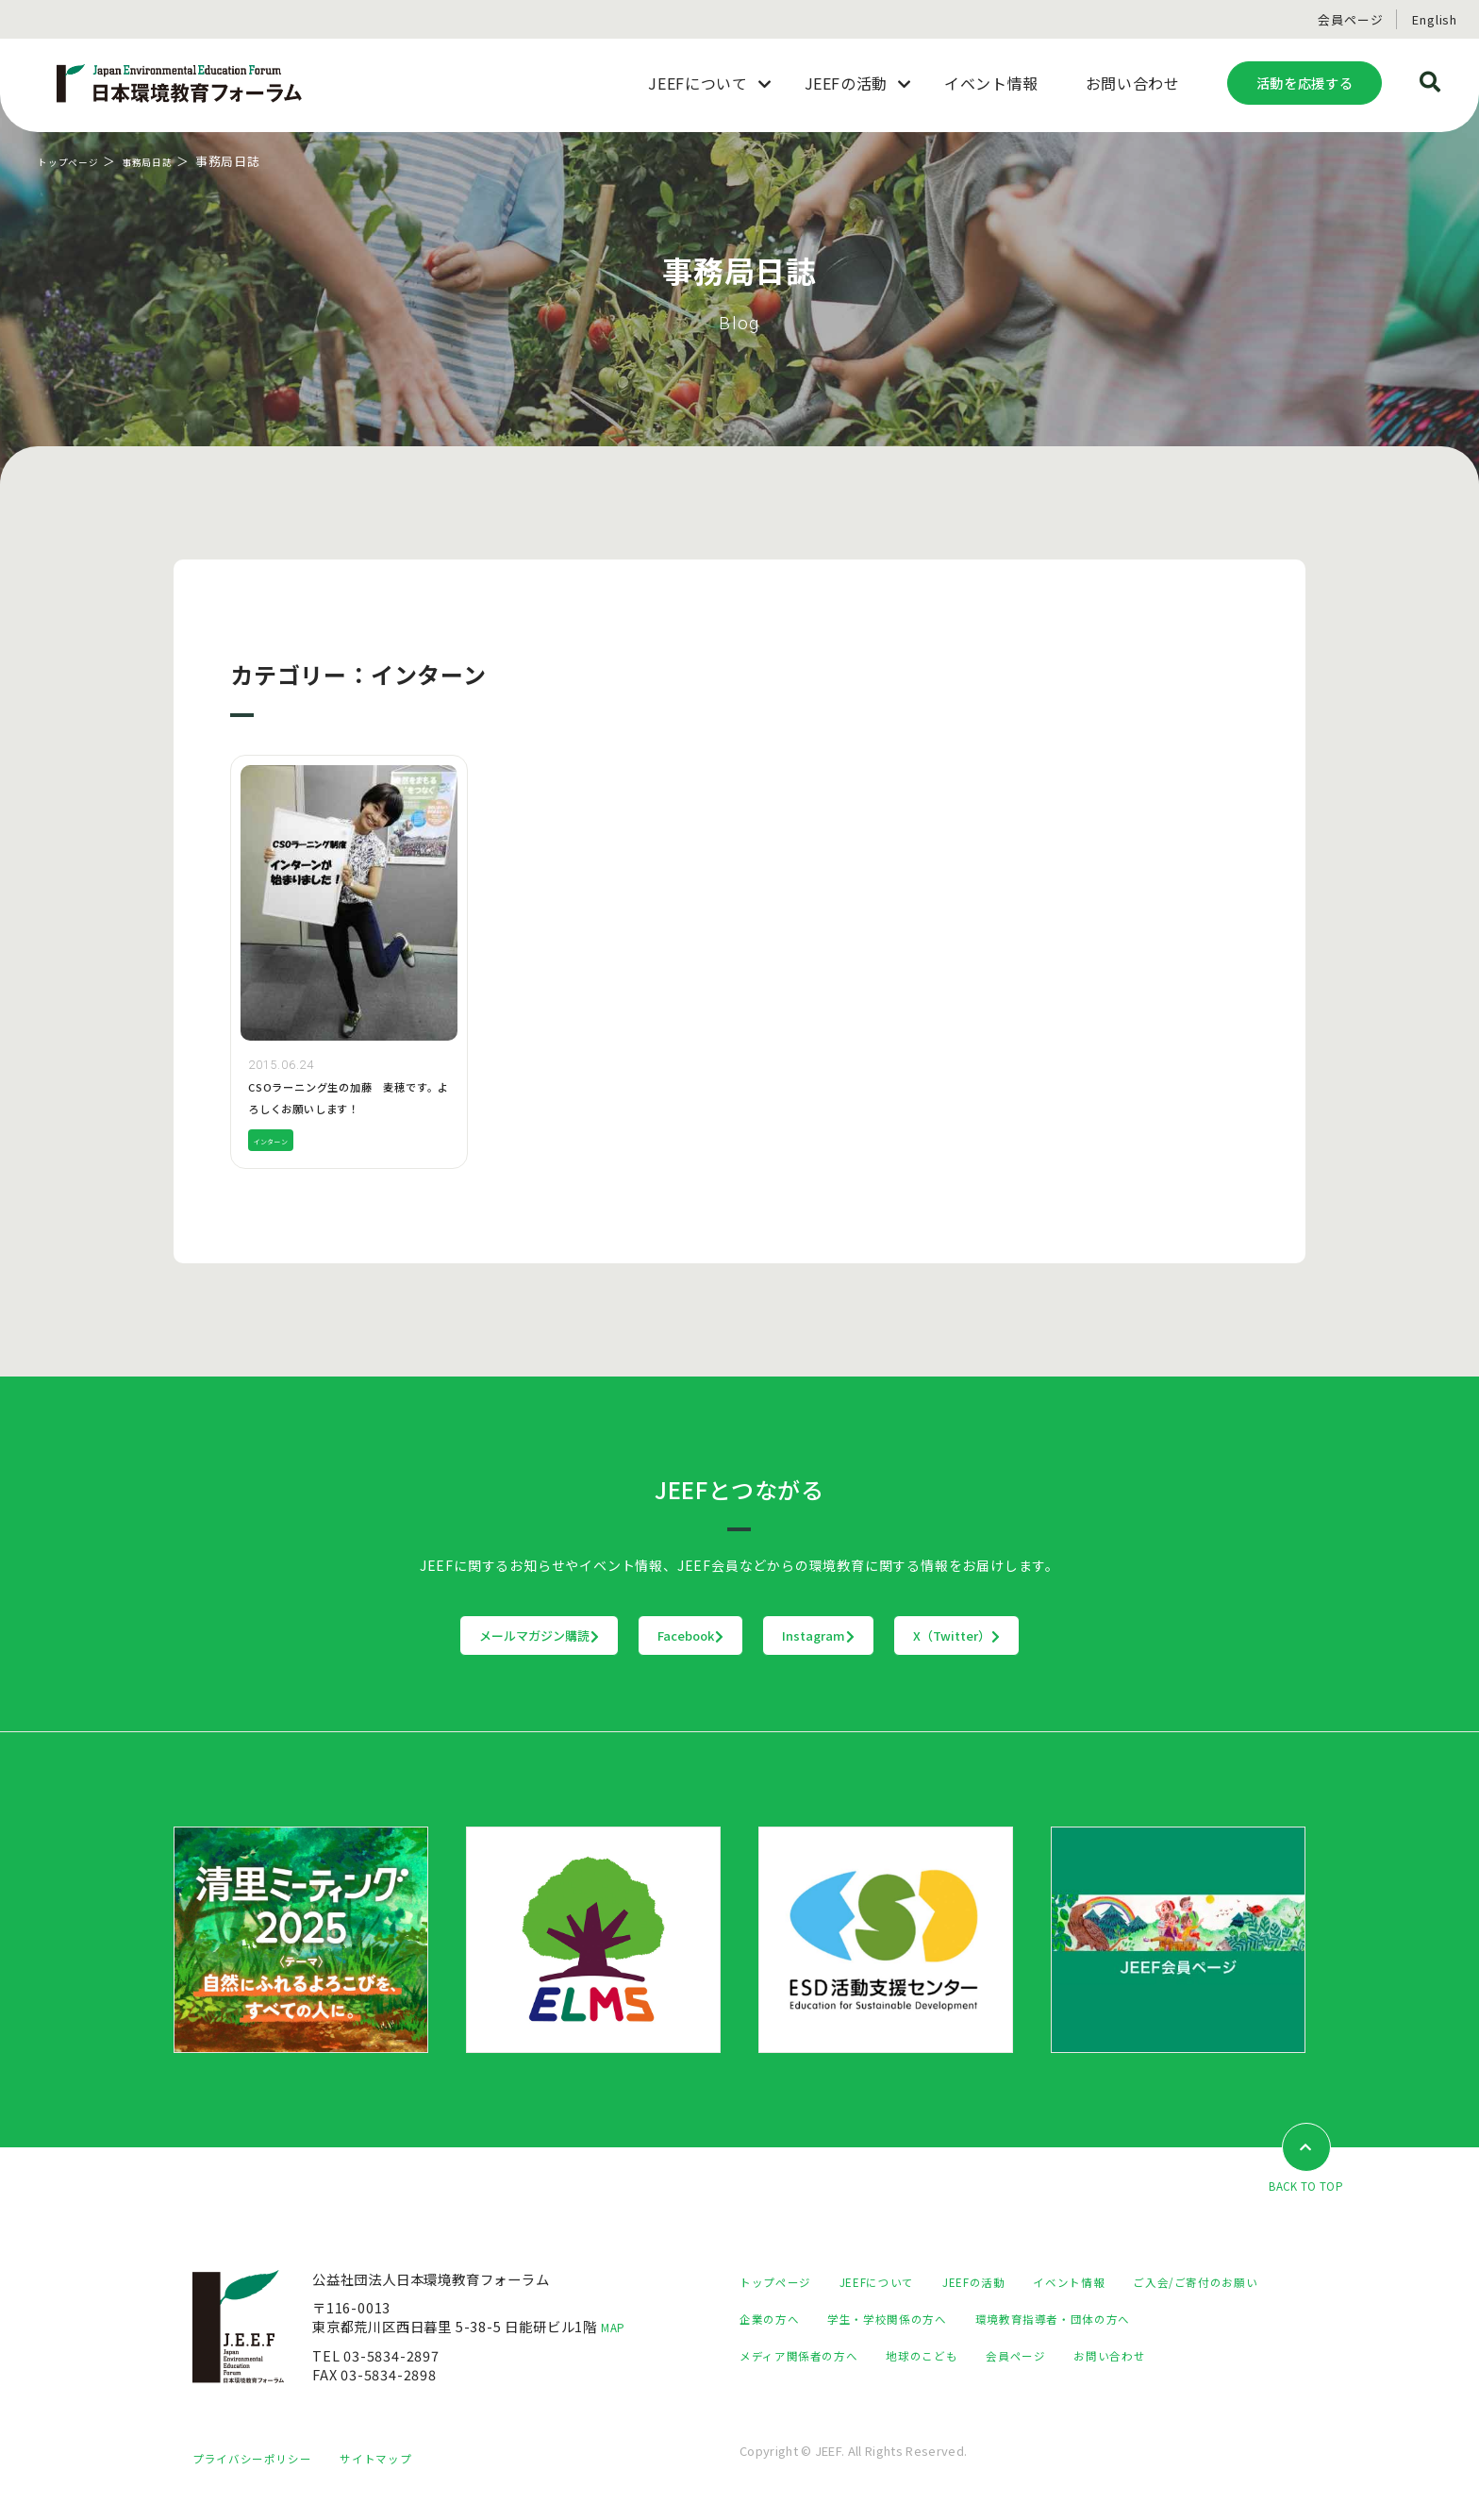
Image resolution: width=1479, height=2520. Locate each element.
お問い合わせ (878, 2393)
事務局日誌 (171, 161)
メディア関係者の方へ (1015, 2356)
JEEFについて (895, 2283)
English (1434, 19)
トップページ (77, 161)
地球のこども (1154, 2356)
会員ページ (1350, 19)
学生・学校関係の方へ (1078, 2319)
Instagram (858, 1636)
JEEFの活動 (1005, 2283)
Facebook (653, 1636)
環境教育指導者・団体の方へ (829, 2356)
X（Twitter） (1074, 1636)
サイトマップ (399, 2478)
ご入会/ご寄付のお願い (812, 2319)
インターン (280, 1140)
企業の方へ (946, 2319)
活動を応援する (1304, 82)
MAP (617, 2328)
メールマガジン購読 (422, 1636)
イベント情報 (1112, 2283)
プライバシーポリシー (261, 2478)
